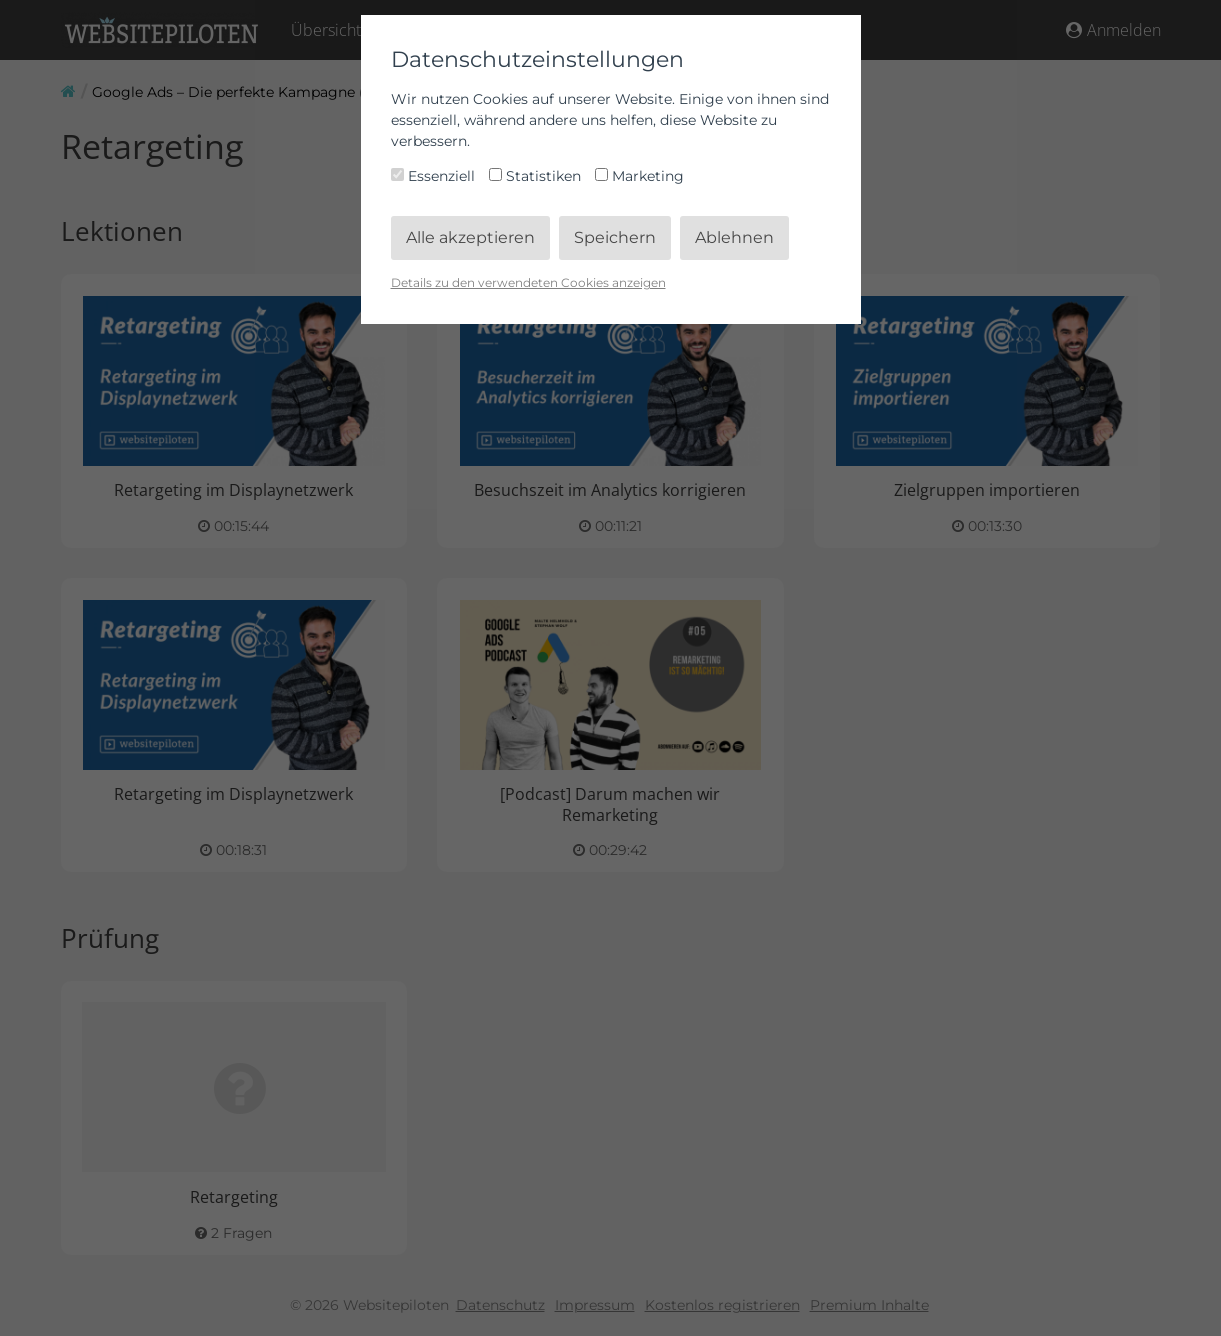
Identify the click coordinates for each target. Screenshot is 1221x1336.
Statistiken (537, 176)
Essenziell (435, 176)
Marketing (639, 176)
